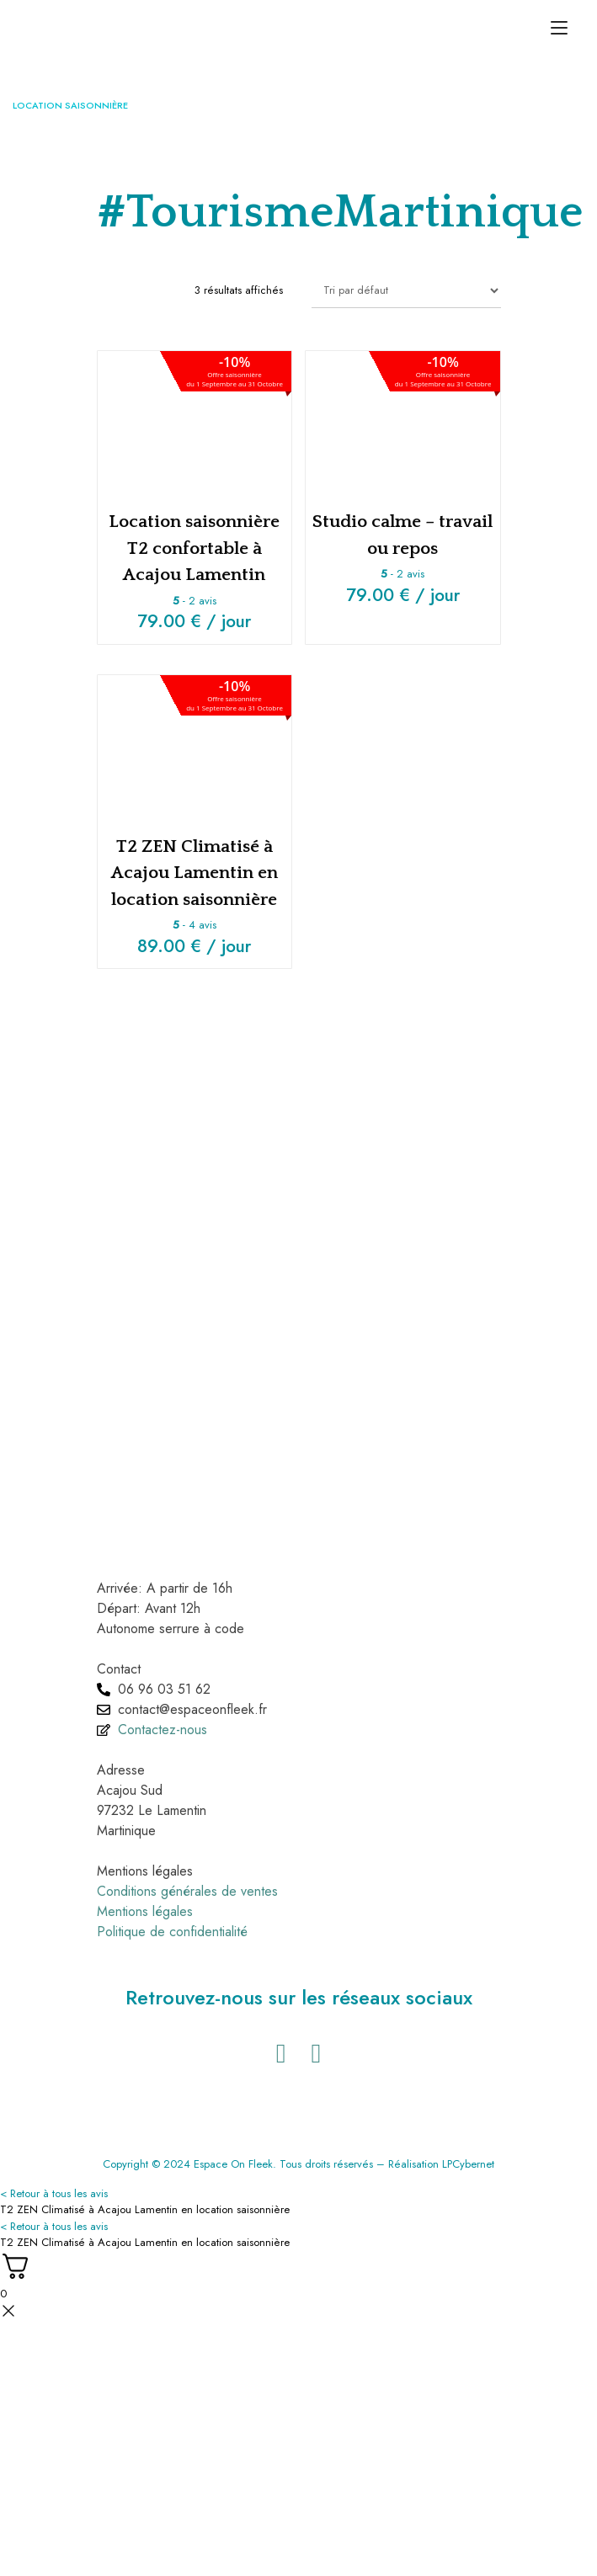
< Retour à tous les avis (54, 2193)
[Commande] (406, 290)
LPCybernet (468, 2164)
